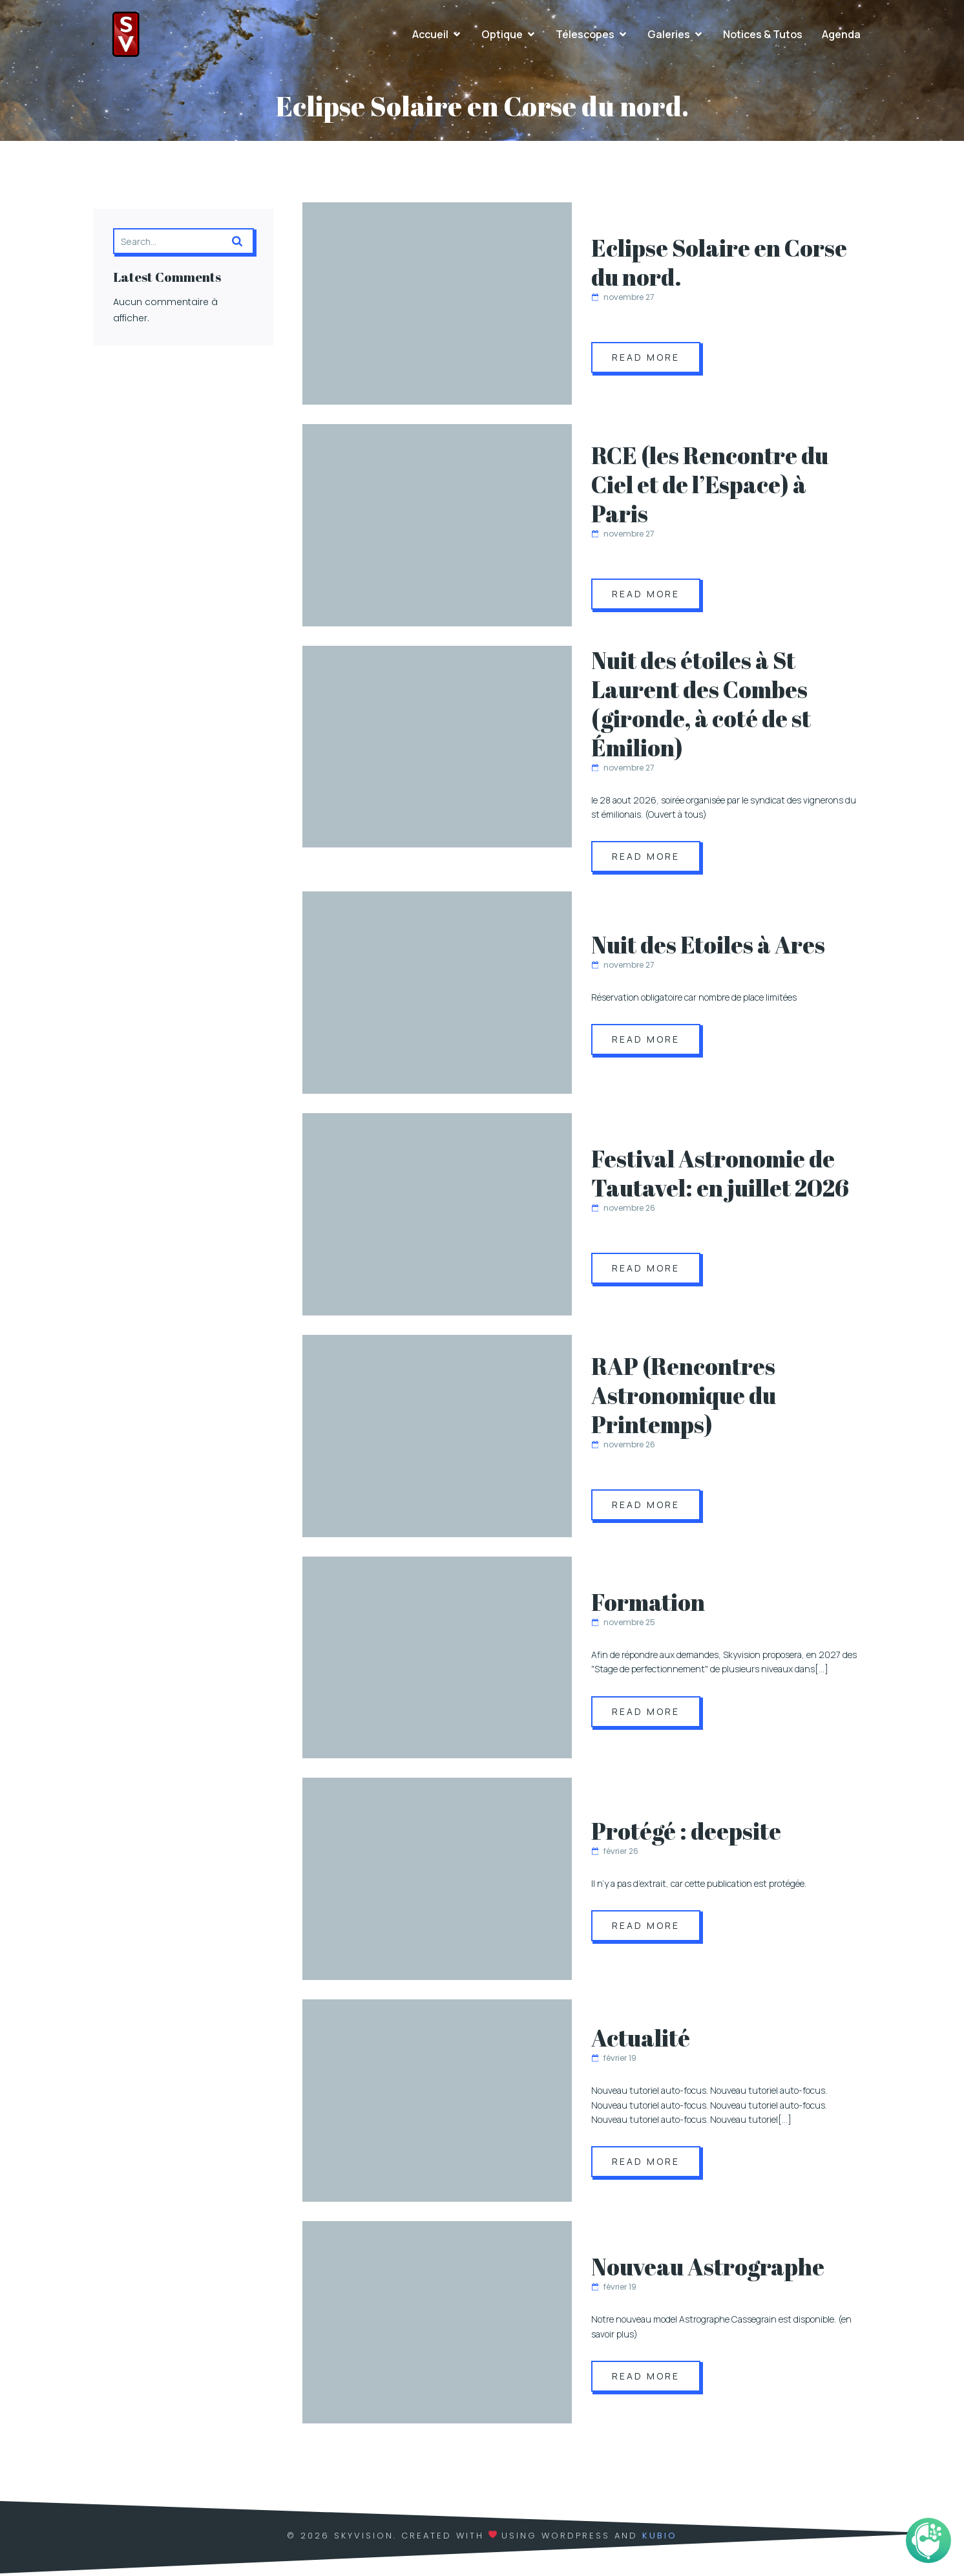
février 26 (614, 1853)
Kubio (659, 2538)
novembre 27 (623, 299)
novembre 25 (623, 1624)
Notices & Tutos (762, 35)
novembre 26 (623, 1210)
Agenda (841, 35)
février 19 (613, 2060)
